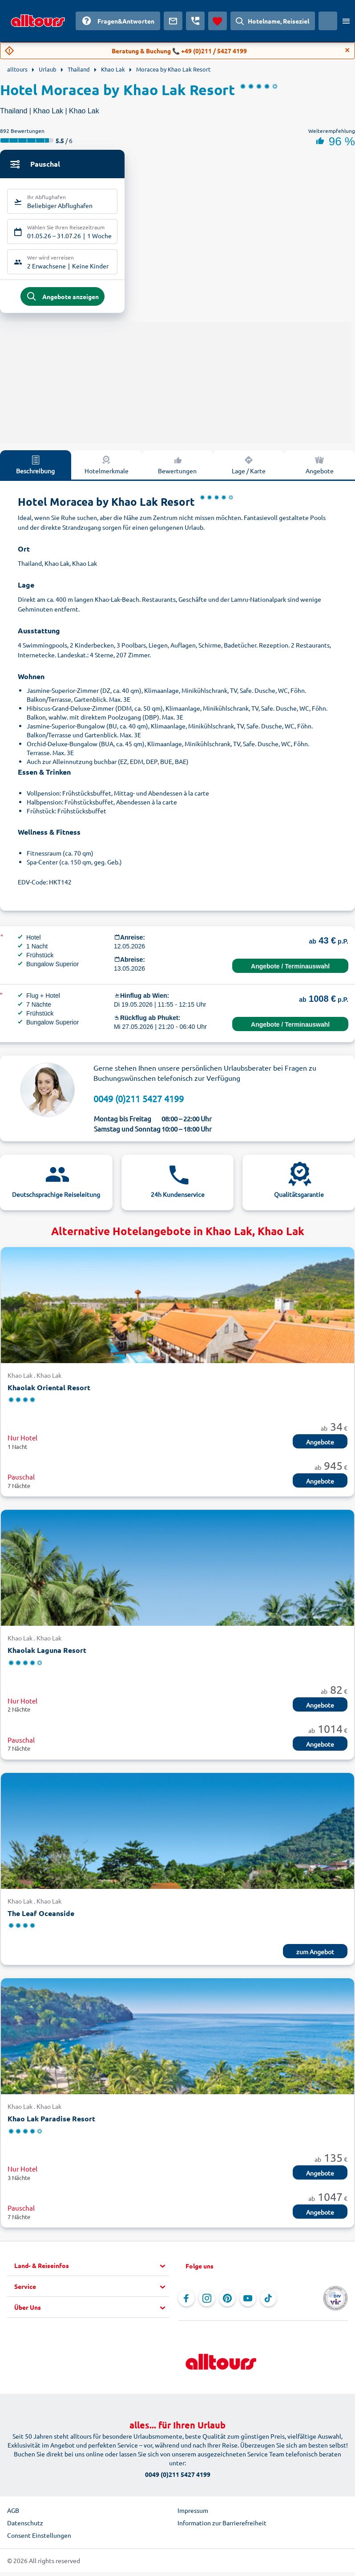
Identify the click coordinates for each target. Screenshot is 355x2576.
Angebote (320, 470)
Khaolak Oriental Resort (49, 1392)
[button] (91, 2271)
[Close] (347, 50)
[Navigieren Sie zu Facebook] (186, 2304)
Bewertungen (177, 470)
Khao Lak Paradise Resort (51, 2123)
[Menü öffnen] (346, 21)
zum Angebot (315, 1957)
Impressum (193, 2516)
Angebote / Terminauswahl (290, 971)
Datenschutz (25, 2528)
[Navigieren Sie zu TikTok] (268, 2304)
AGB (13, 2516)
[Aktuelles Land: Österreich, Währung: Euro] (328, 21)
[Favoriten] (217, 21)
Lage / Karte (249, 470)
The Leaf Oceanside (41, 1918)
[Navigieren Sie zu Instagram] (207, 2304)
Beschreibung (35, 470)
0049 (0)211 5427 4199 (138, 1103)
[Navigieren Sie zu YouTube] (248, 2304)
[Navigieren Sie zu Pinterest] (227, 2304)
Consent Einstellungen (39, 2540)
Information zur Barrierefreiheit (222, 2528)
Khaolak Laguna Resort (47, 1655)
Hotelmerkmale (107, 470)
